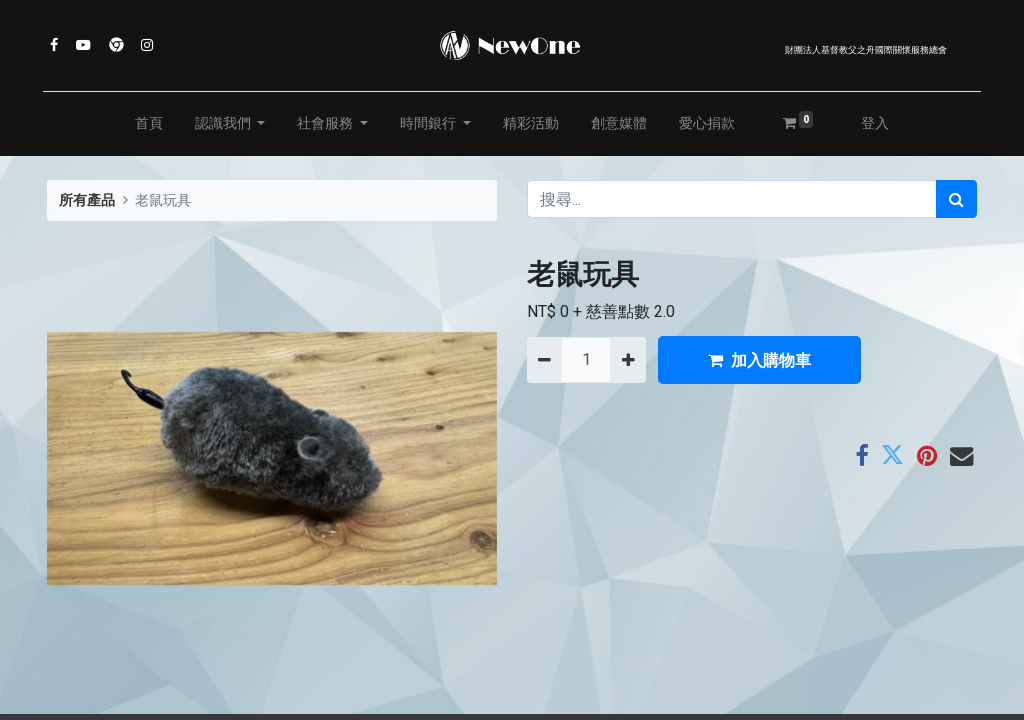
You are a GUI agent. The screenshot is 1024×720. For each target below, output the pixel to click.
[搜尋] (956, 199)
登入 (875, 123)
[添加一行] (627, 360)
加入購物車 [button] (759, 360)
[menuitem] (149, 124)
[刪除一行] (544, 360)
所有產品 (87, 200)
